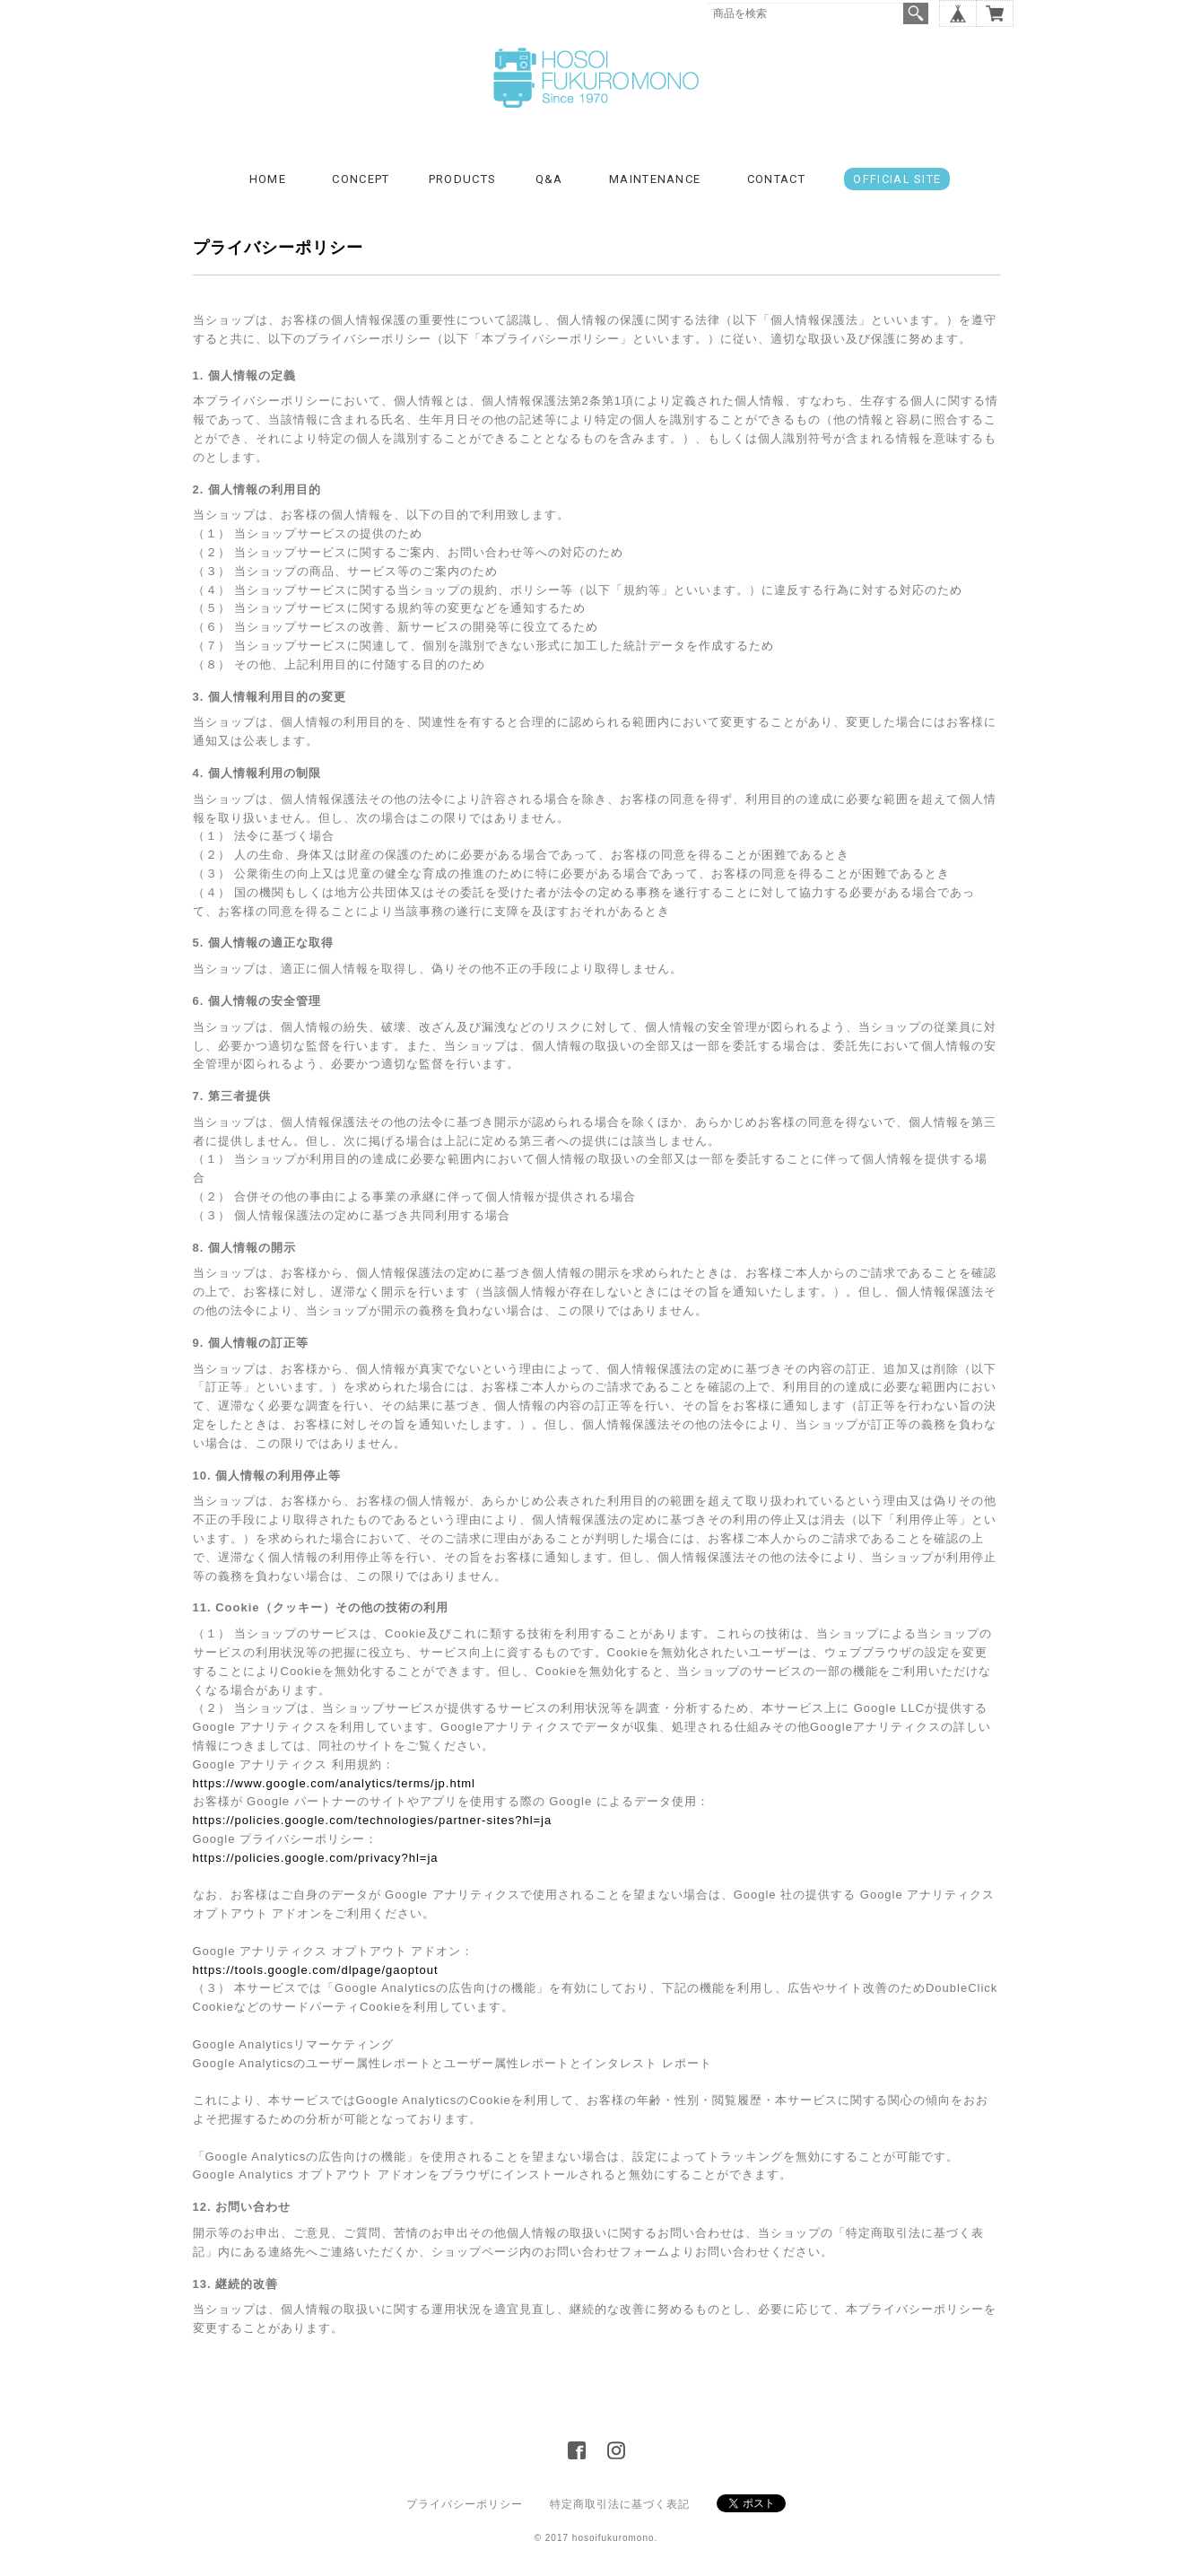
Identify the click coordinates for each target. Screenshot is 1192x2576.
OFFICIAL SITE (897, 179)
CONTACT (776, 179)
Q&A (549, 179)
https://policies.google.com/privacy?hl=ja (316, 1857)
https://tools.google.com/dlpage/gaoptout (316, 1970)
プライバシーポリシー (464, 2504)
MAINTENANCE (654, 179)
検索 (915, 13)
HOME (267, 179)
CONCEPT (360, 179)
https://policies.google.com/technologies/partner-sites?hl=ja (372, 1820)
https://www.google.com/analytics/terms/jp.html (334, 1783)
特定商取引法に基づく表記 (620, 2504)
